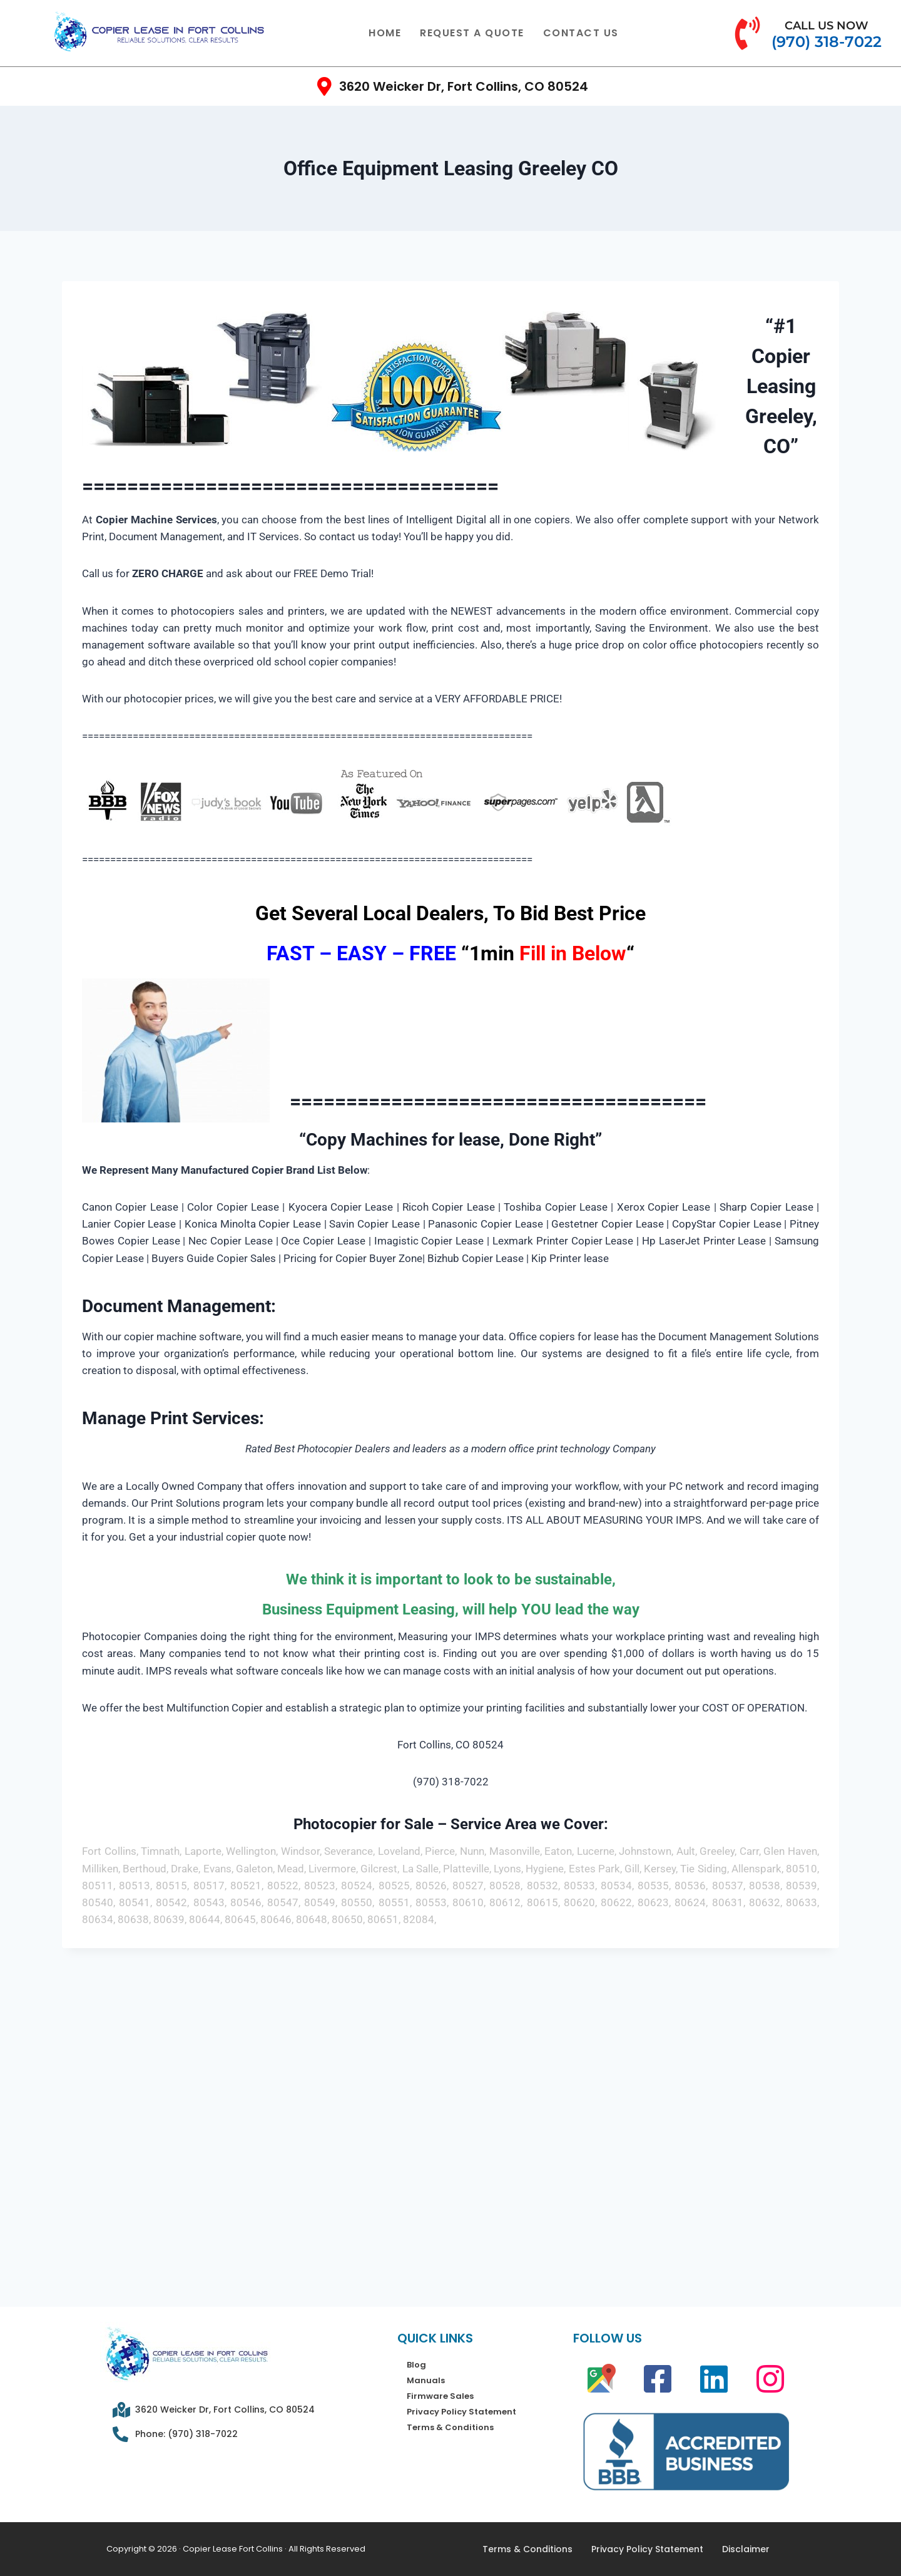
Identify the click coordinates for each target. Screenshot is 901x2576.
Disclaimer (746, 2549)
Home (385, 33)
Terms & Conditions (450, 2427)
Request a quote (472, 33)
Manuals (426, 2380)
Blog (416, 2365)
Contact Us (581, 33)
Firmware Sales (440, 2396)
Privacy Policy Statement (461, 2412)
